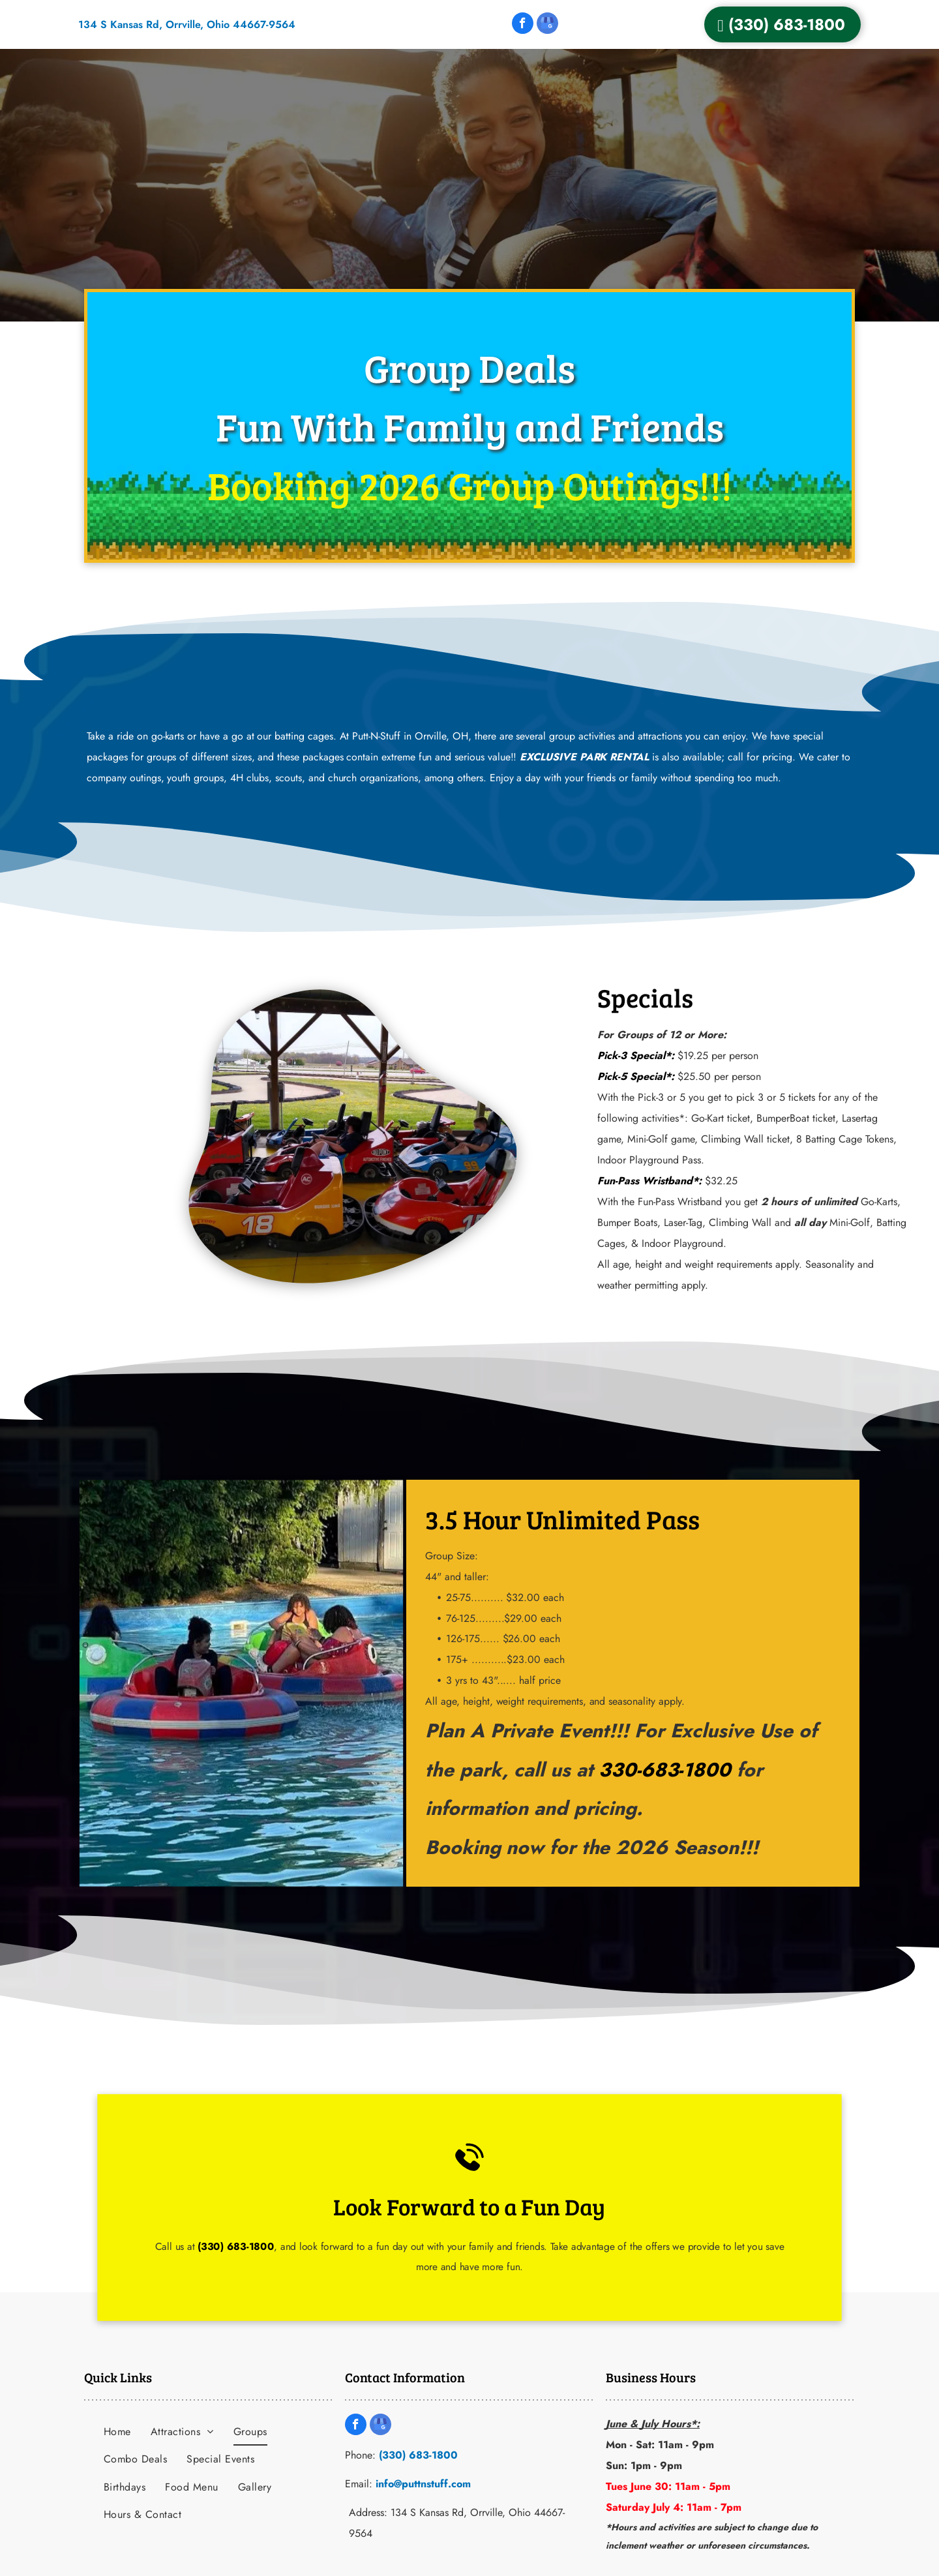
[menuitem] (117, 2432)
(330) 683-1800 (284, 2238)
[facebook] (522, 24)
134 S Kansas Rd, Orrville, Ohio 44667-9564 (186, 24)
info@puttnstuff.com (423, 2483)
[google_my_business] (547, 24)
